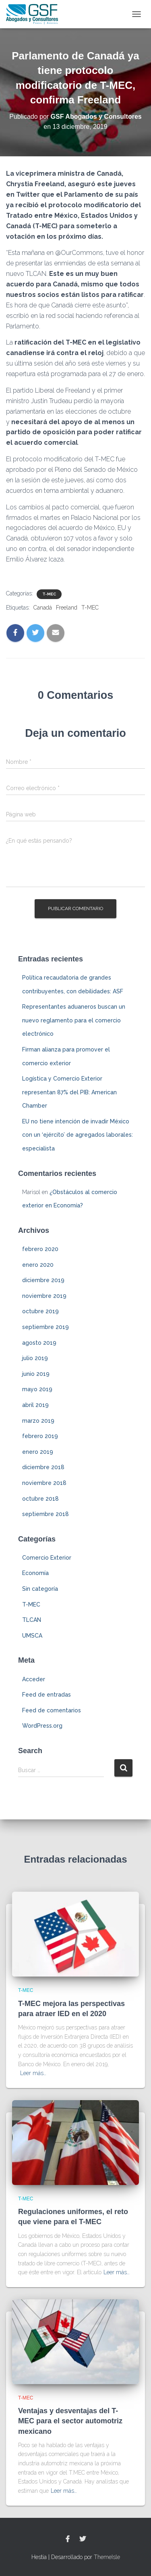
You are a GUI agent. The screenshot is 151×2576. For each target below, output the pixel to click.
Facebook (68, 2539)
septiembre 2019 (45, 1327)
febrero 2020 (40, 1249)
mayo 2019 (37, 1389)
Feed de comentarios (51, 1710)
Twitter (82, 2539)
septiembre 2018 (45, 1514)
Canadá (42, 607)
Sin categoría (40, 1589)
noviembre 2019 (44, 1296)
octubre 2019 (40, 1311)
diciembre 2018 (43, 1467)
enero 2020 (38, 1265)
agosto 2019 (39, 1343)
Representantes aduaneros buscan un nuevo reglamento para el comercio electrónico (73, 1020)
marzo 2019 (38, 1420)
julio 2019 (35, 1358)
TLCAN (31, 1620)
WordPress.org (42, 1725)
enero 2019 (37, 1452)
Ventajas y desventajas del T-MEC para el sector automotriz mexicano (70, 2421)
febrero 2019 (40, 1436)
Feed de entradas (46, 1694)
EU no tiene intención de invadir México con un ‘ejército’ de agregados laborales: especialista (77, 1135)
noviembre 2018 (44, 1483)
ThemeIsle (107, 2557)
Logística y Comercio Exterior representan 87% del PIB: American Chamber (69, 1092)
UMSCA (32, 1635)
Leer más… (33, 2073)
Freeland (66, 607)
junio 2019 (36, 1374)
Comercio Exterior (46, 1557)
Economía (35, 1573)
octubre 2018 (40, 1498)
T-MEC (49, 594)
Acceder (33, 1679)
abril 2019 (35, 1405)
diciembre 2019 (43, 1280)
